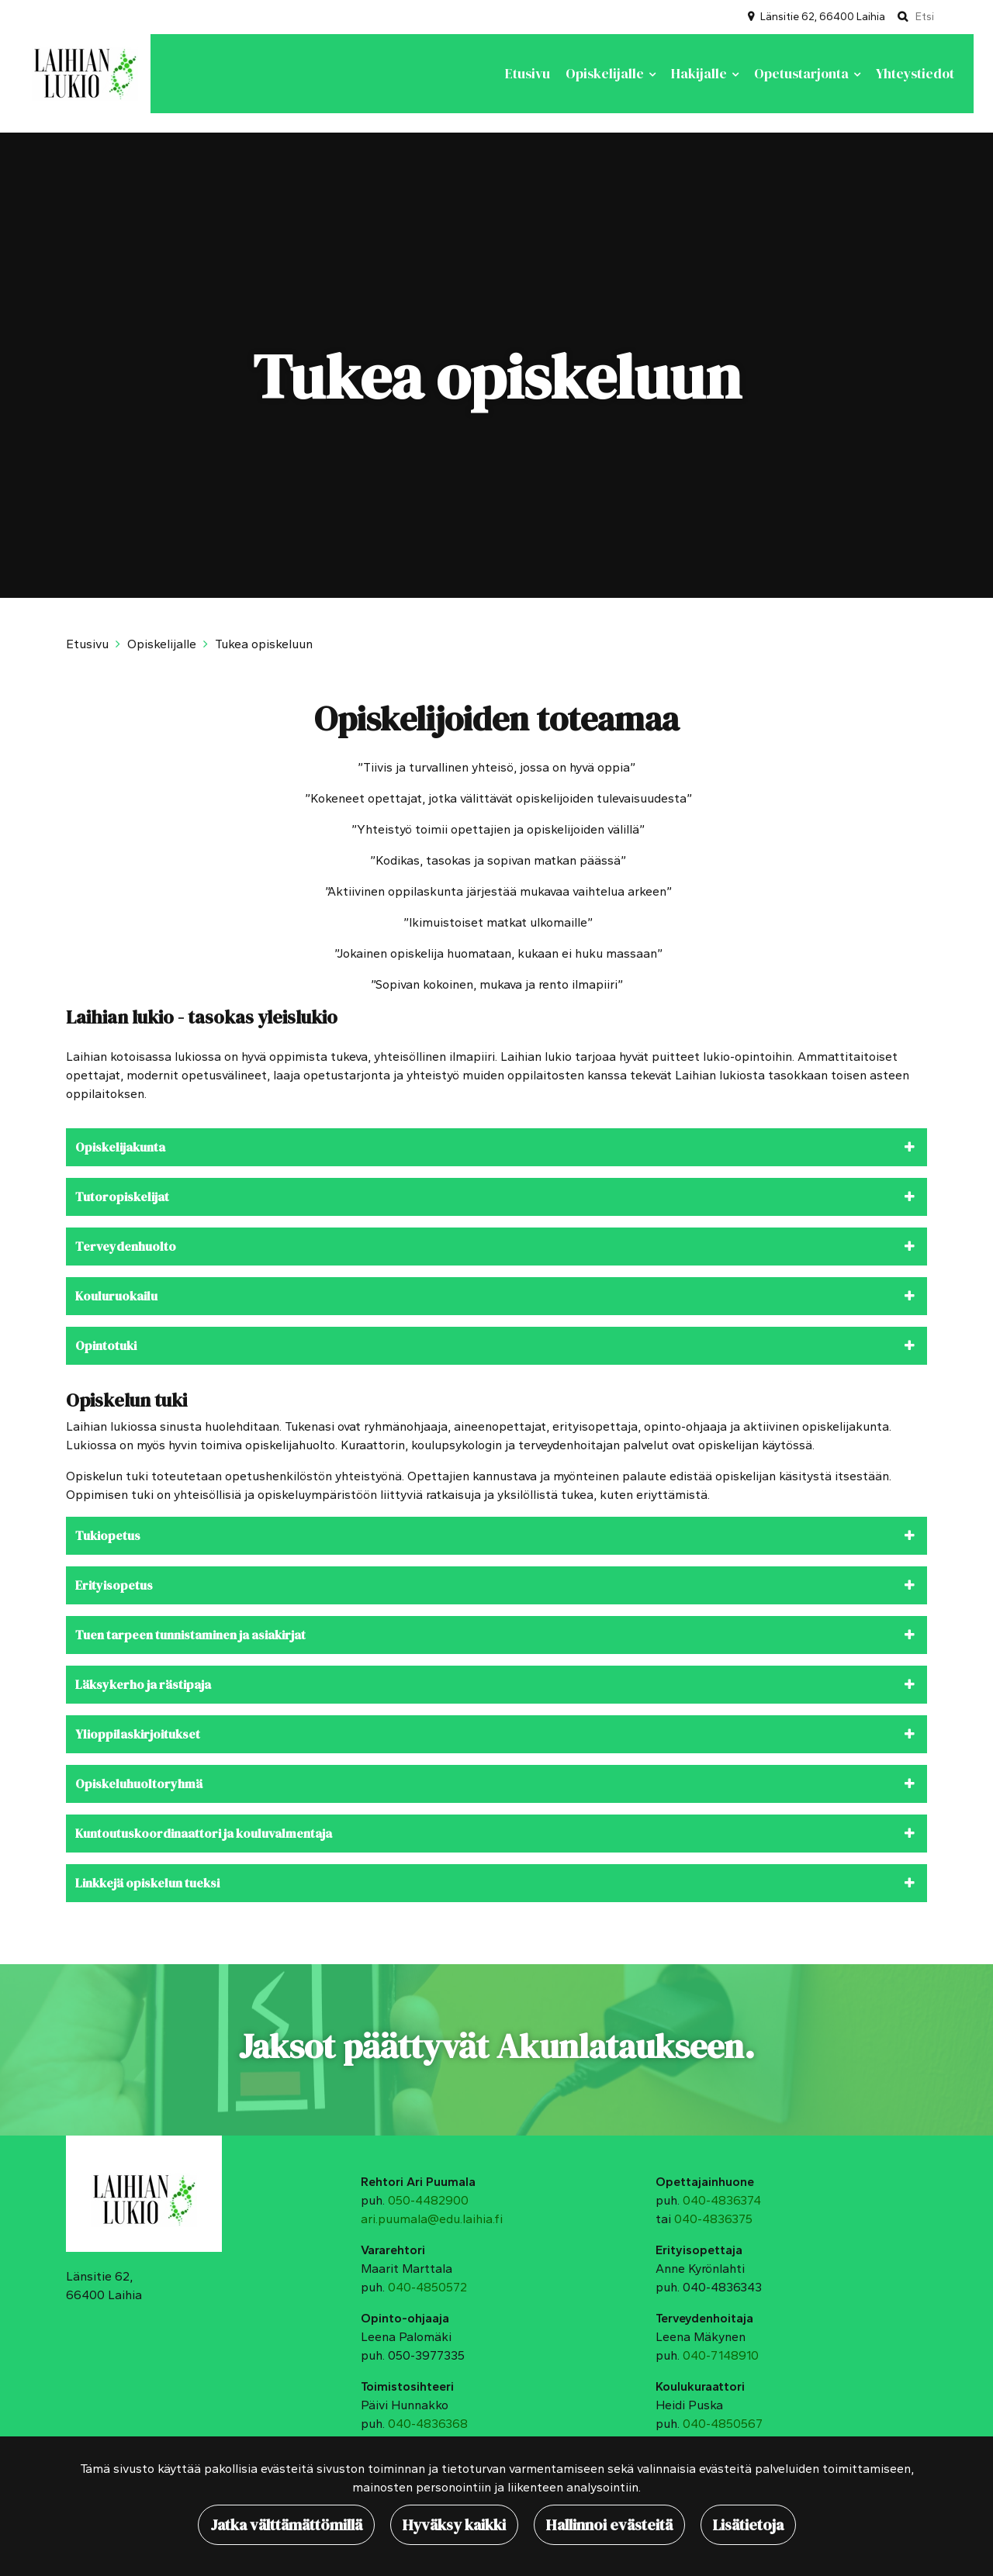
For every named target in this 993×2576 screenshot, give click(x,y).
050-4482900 (428, 2200)
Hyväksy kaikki (454, 2525)
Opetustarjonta (803, 73)
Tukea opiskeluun (264, 644)
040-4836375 (713, 2219)
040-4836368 (428, 2423)
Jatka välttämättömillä (286, 2525)
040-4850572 (427, 2287)
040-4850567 (723, 2423)
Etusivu (527, 73)
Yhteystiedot (915, 73)
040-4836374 (722, 2200)
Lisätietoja (748, 2525)
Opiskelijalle (606, 73)
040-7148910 (721, 2355)
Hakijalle (700, 73)
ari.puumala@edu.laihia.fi (432, 2219)
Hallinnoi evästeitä (609, 2525)
